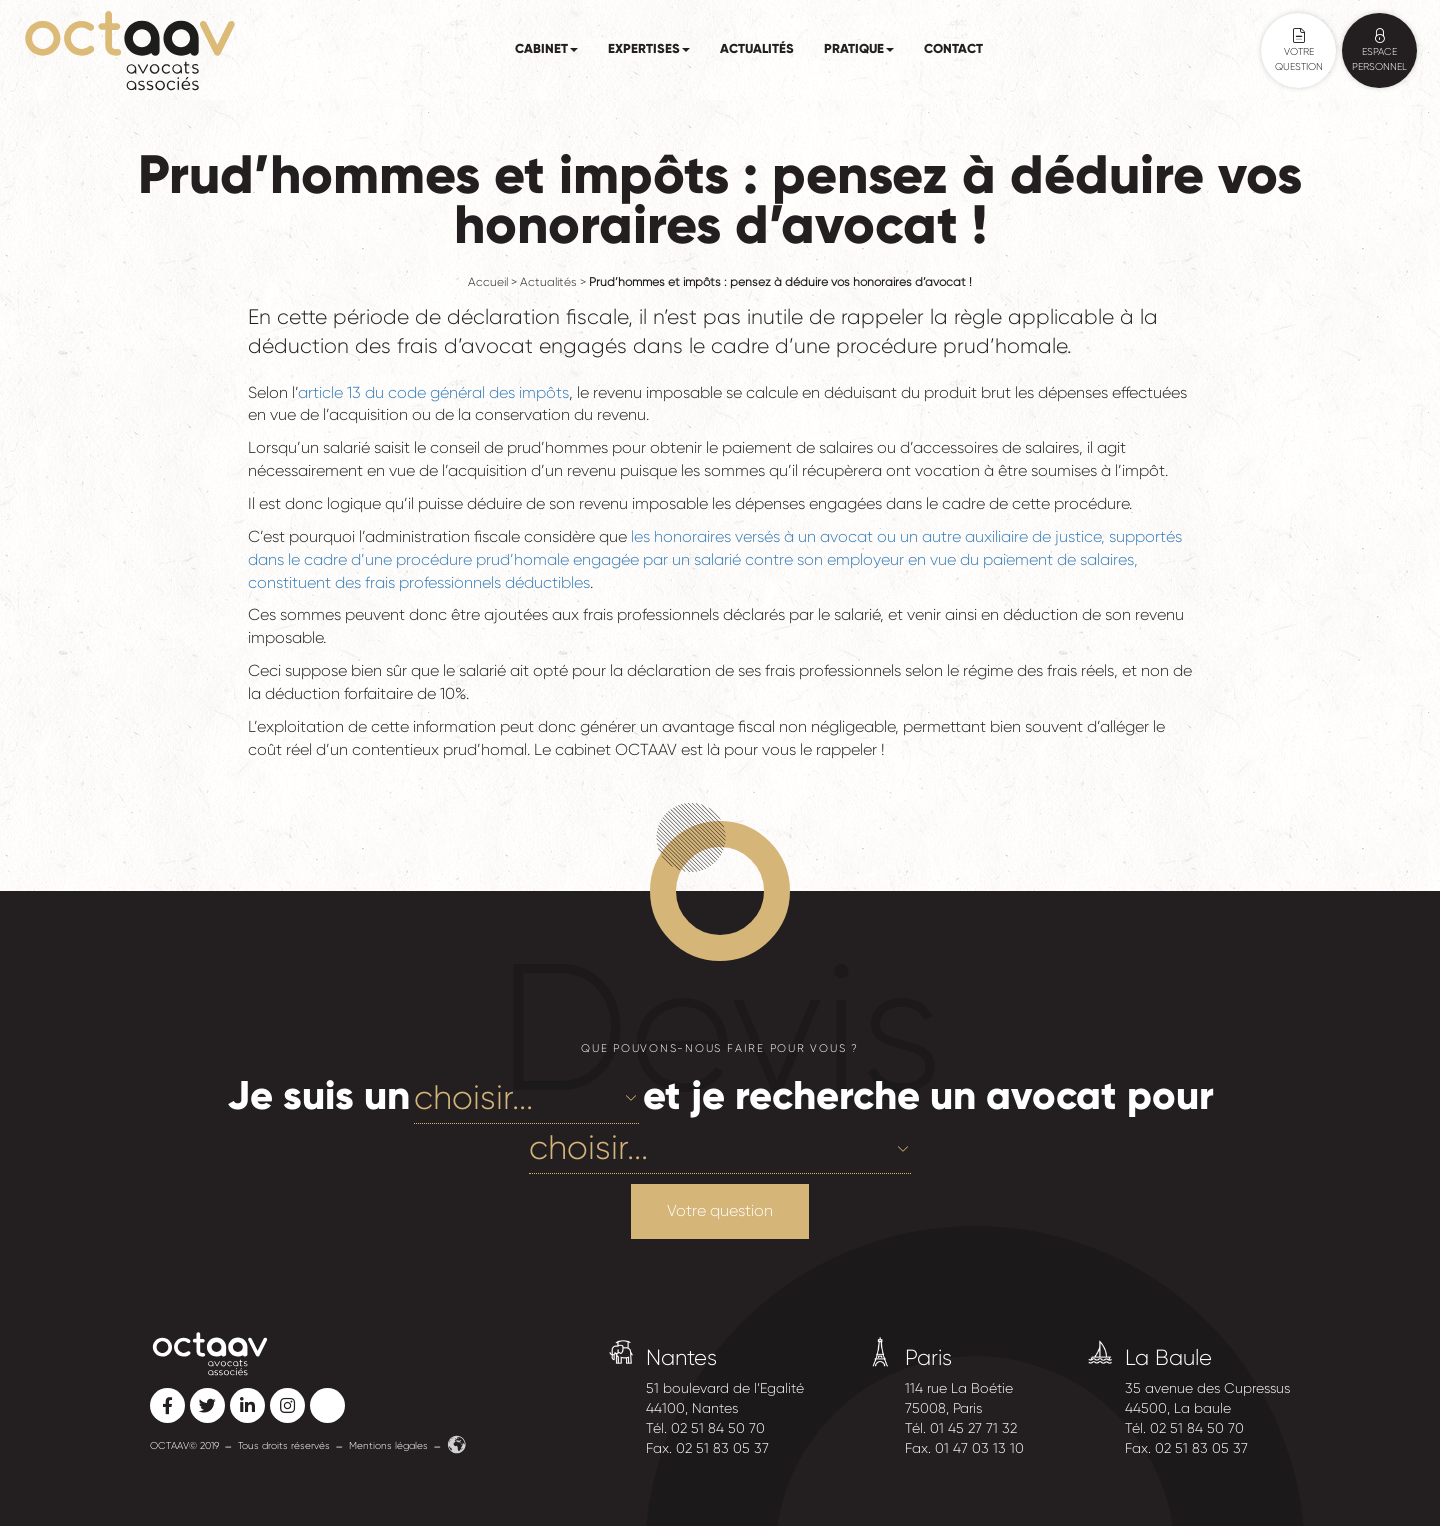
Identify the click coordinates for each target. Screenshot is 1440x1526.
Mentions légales (388, 1445)
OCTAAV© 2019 (184, 1445)
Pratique (859, 49)
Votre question (720, 1210)
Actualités (757, 49)
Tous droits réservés (284, 1445)
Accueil (488, 283)
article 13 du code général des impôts (433, 393)
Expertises (649, 49)
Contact (953, 49)
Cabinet (546, 49)
